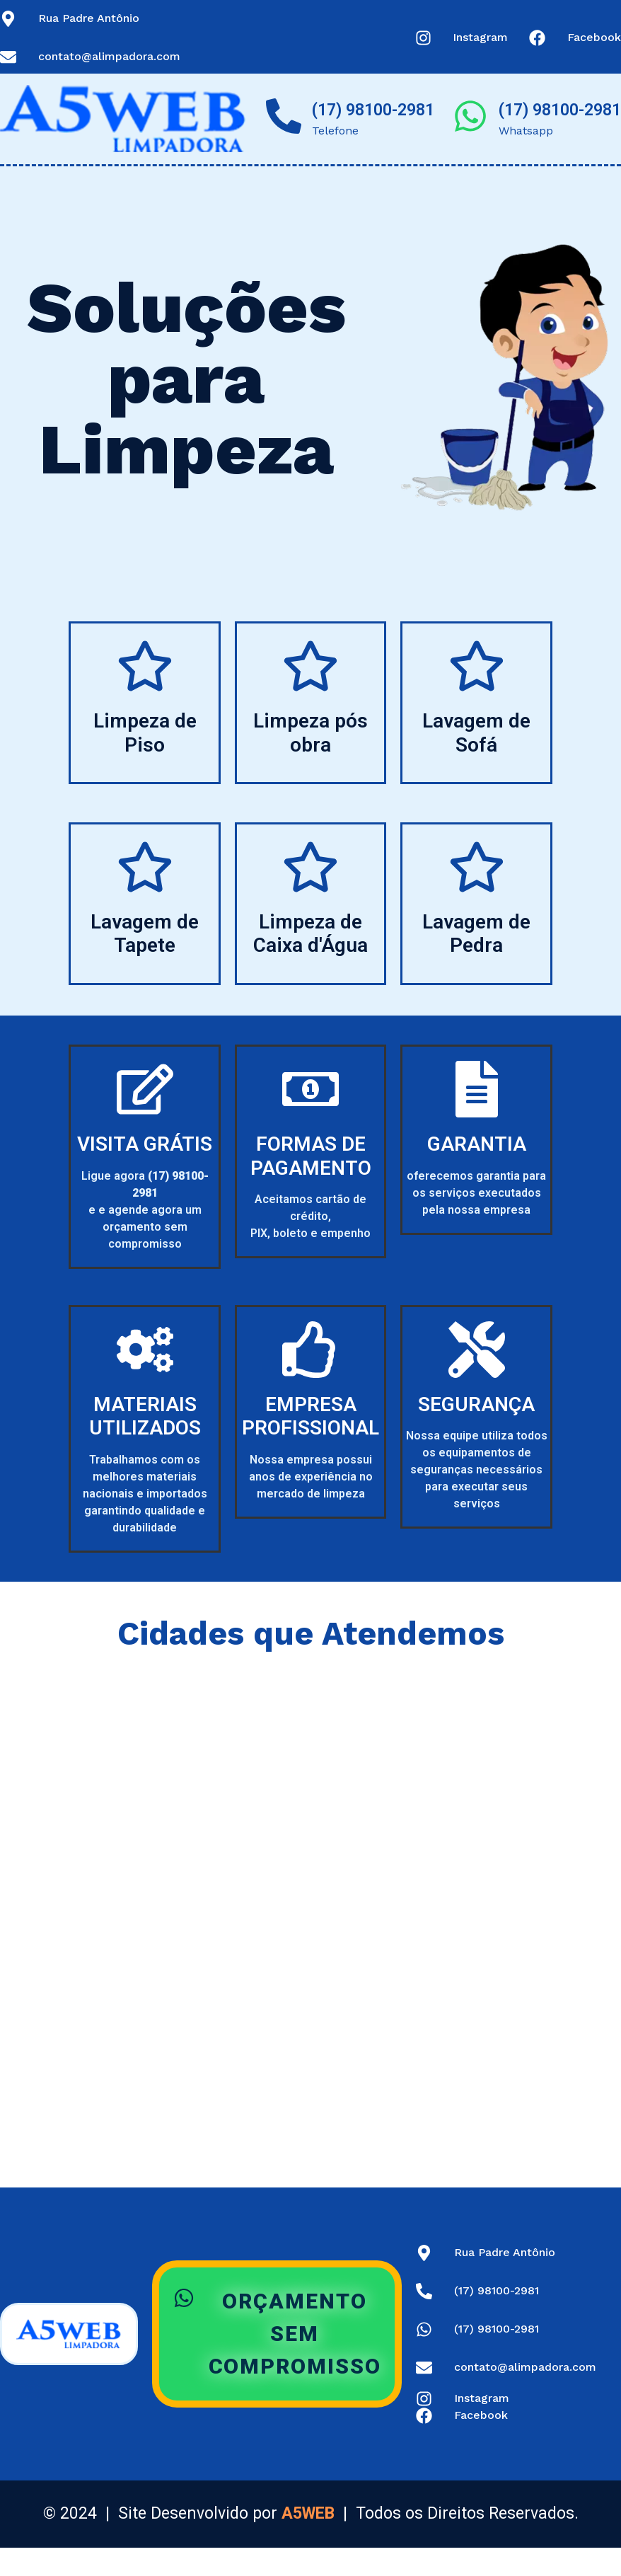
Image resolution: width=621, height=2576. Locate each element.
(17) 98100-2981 (373, 110)
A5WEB (308, 2513)
